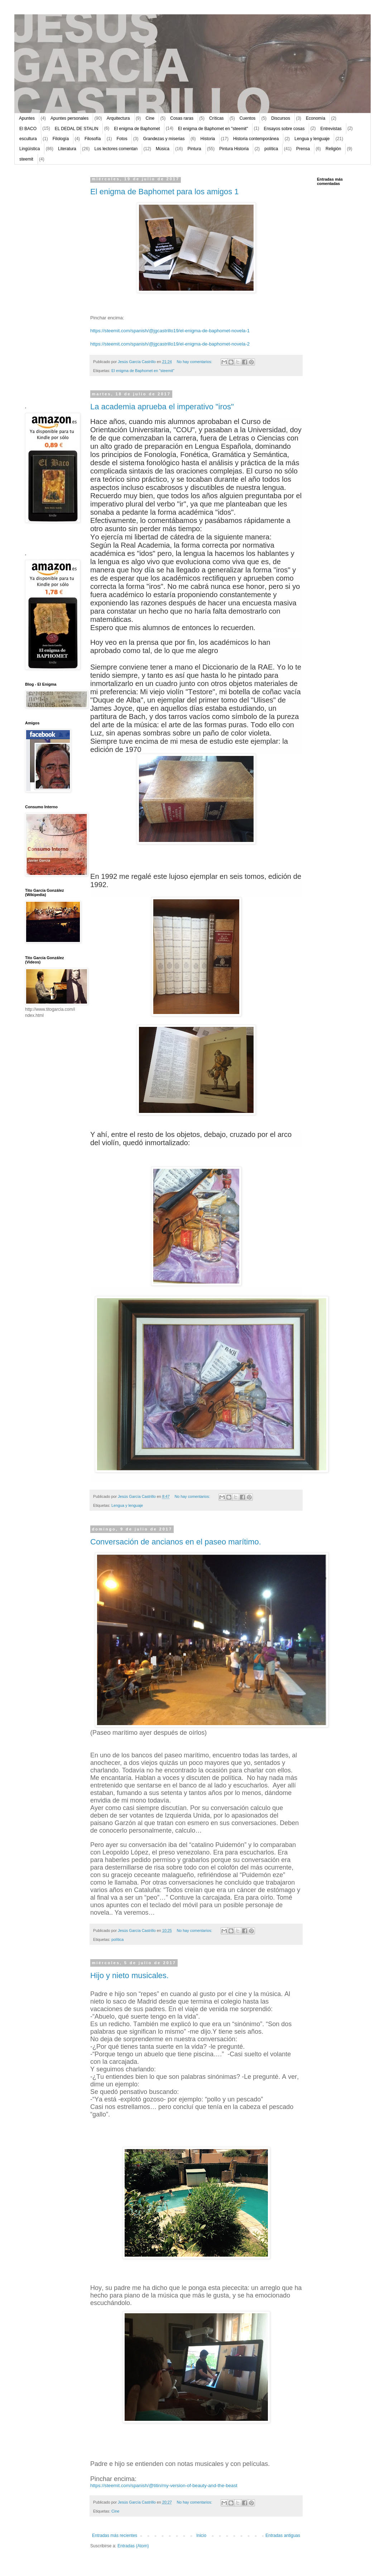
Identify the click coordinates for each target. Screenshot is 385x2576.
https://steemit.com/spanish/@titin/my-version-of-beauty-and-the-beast (163, 2485)
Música (162, 148)
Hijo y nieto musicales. (129, 1975)
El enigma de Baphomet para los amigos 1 (164, 191)
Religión (333, 148)
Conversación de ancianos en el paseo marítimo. (175, 1541)
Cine (150, 118)
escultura (28, 138)
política (271, 148)
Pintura (194, 148)
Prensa (303, 148)
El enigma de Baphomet (137, 128)
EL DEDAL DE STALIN (76, 128)
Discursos (280, 118)
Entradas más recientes (114, 2535)
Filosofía (93, 138)
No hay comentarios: (195, 362)
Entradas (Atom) (133, 2545)
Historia (208, 138)
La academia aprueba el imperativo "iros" (162, 406)
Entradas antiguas (282, 2535)
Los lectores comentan (116, 148)
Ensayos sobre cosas (284, 128)
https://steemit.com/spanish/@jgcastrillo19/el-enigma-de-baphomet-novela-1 (170, 330)
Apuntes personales (69, 118)
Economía (315, 118)
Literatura (67, 148)
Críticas (216, 118)
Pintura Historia (234, 148)
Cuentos (248, 118)
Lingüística (29, 148)
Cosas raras (181, 118)
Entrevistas (330, 128)
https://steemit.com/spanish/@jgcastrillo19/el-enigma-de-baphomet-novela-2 (170, 344)
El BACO (28, 128)
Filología (61, 138)
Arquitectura (118, 118)
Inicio (201, 2535)
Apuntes (27, 118)
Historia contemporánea (256, 138)
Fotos (121, 138)
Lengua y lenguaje (311, 138)
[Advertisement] (46, 284)
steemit (26, 159)
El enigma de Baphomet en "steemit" (213, 128)
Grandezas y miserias (164, 138)
